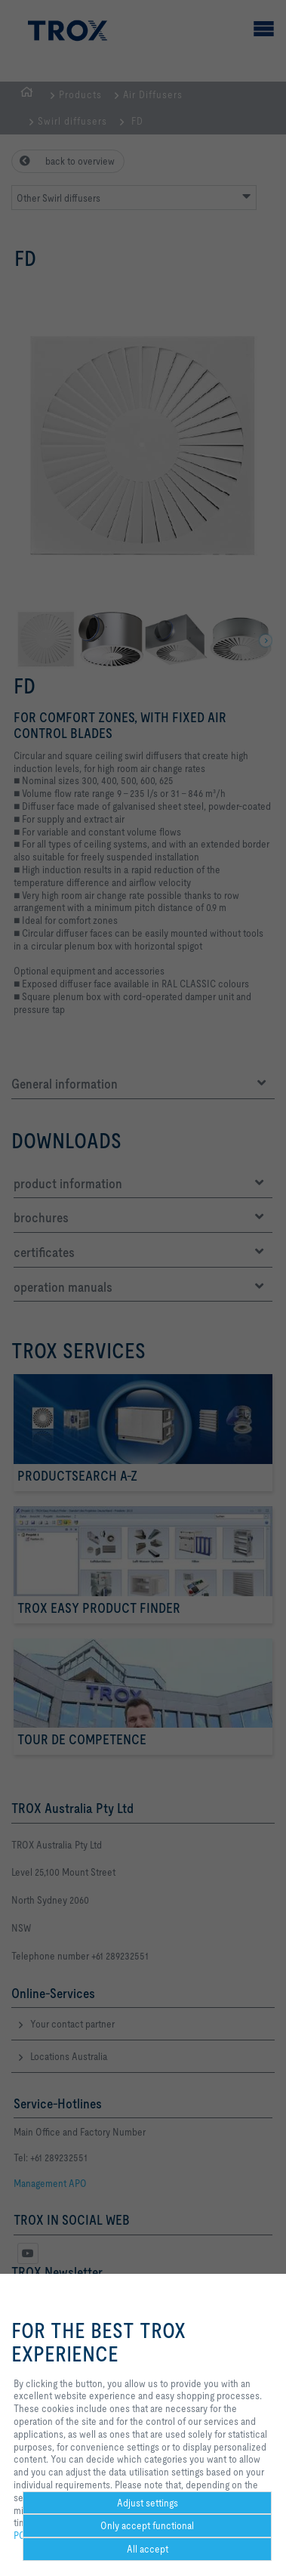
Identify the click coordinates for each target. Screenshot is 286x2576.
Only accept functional (147, 2525)
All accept (147, 2549)
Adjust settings (147, 2503)
